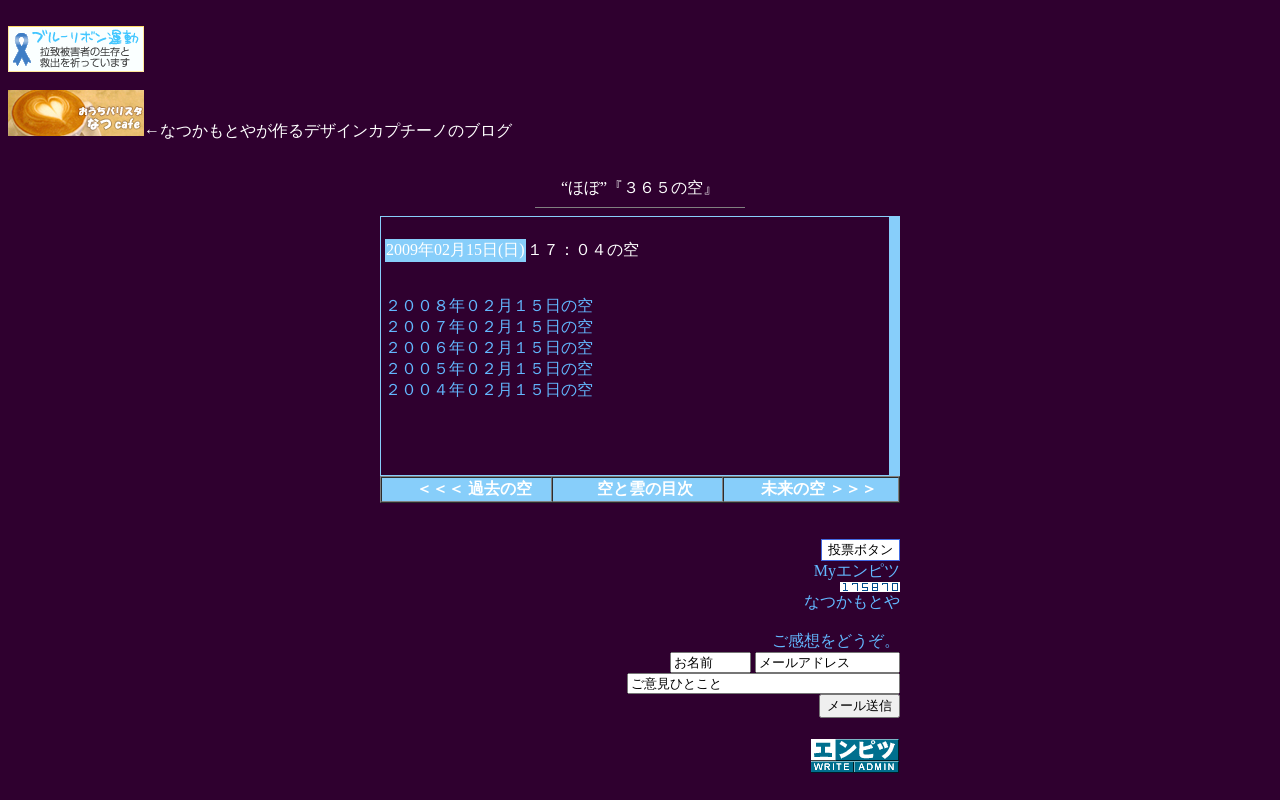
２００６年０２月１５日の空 (489, 347)
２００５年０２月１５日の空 (489, 368)
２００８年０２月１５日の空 (489, 305)
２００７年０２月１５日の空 (489, 326)
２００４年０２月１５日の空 (489, 389)
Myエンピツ (640, 669)
